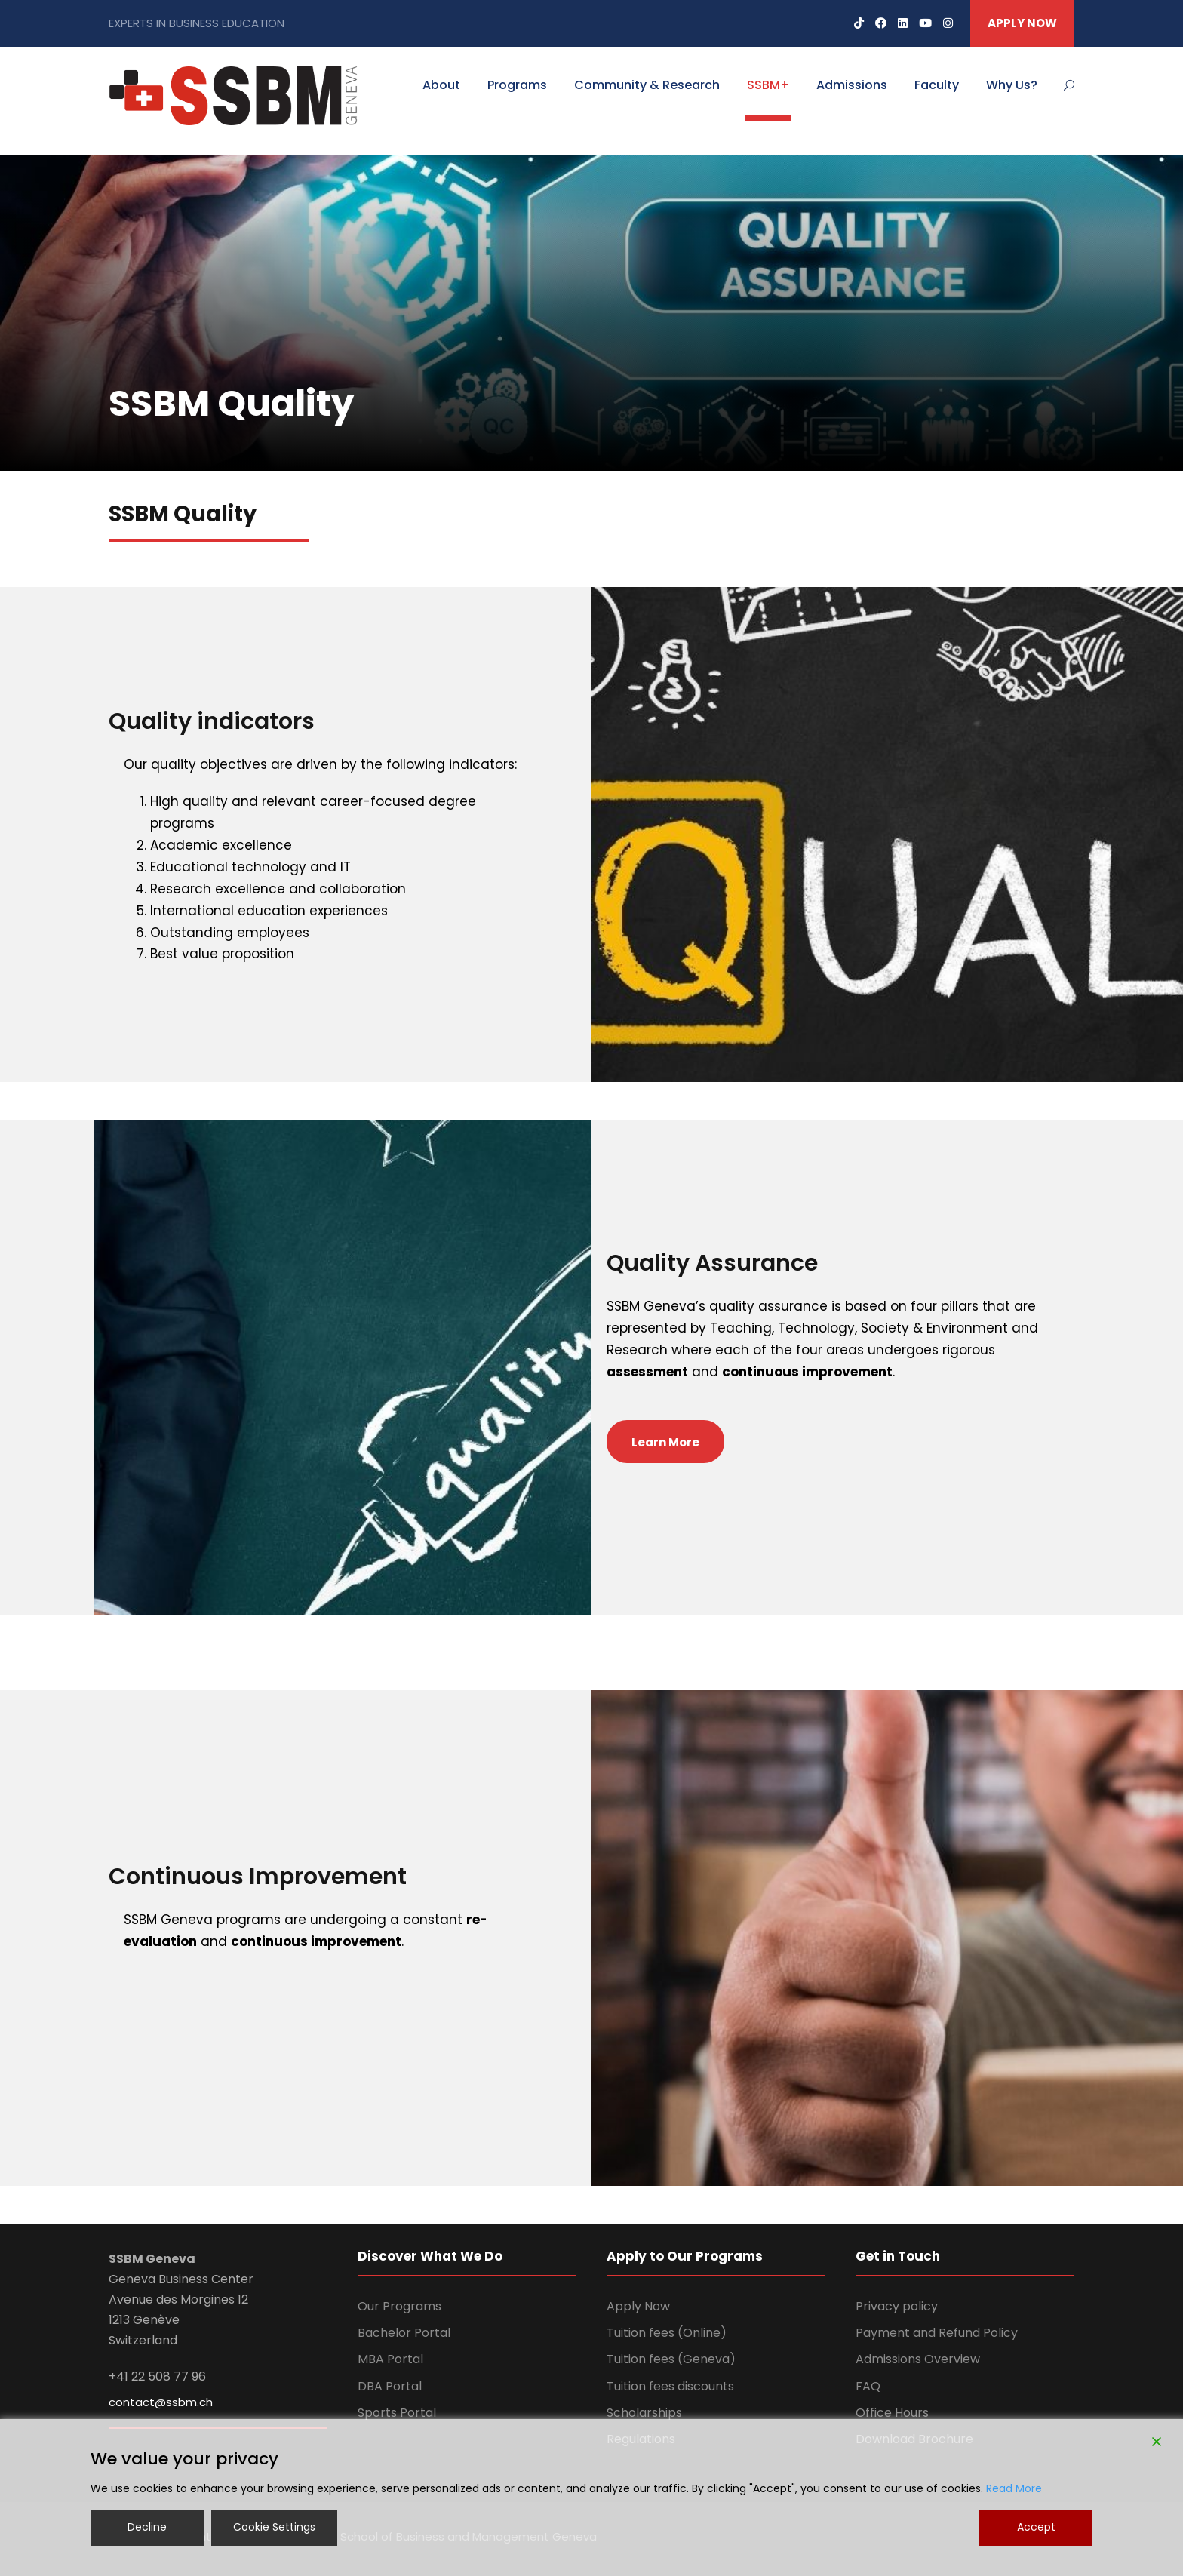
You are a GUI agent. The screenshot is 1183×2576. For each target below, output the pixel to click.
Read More (1014, 2488)
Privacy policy (897, 2306)
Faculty (936, 85)
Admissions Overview (918, 2359)
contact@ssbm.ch (161, 2402)
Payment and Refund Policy (937, 2332)
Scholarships (644, 2412)
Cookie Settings (274, 2527)
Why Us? (1011, 85)
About (441, 85)
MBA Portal (390, 2359)
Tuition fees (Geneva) (671, 2359)
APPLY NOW (1022, 23)
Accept (1036, 2527)
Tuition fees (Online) (667, 2332)
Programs (517, 85)
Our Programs (399, 2306)
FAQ (868, 2386)
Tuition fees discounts (670, 2386)
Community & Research (647, 85)
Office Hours (892, 2412)
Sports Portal (397, 2412)
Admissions (851, 85)
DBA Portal (390, 2386)
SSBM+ (768, 85)
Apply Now (638, 2306)
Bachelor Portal (404, 2332)
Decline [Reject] (147, 2527)
